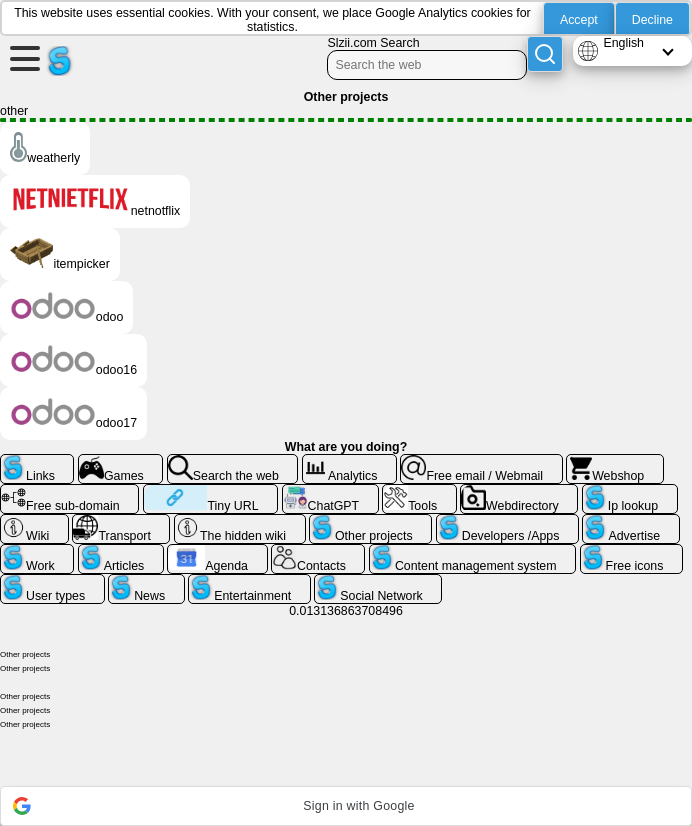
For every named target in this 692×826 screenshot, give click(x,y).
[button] (346, 806)
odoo (66, 307)
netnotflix (95, 201)
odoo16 (73, 360)
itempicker (60, 254)
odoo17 (73, 413)
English (623, 43)
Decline (652, 20)
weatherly (45, 148)
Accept (579, 20)
